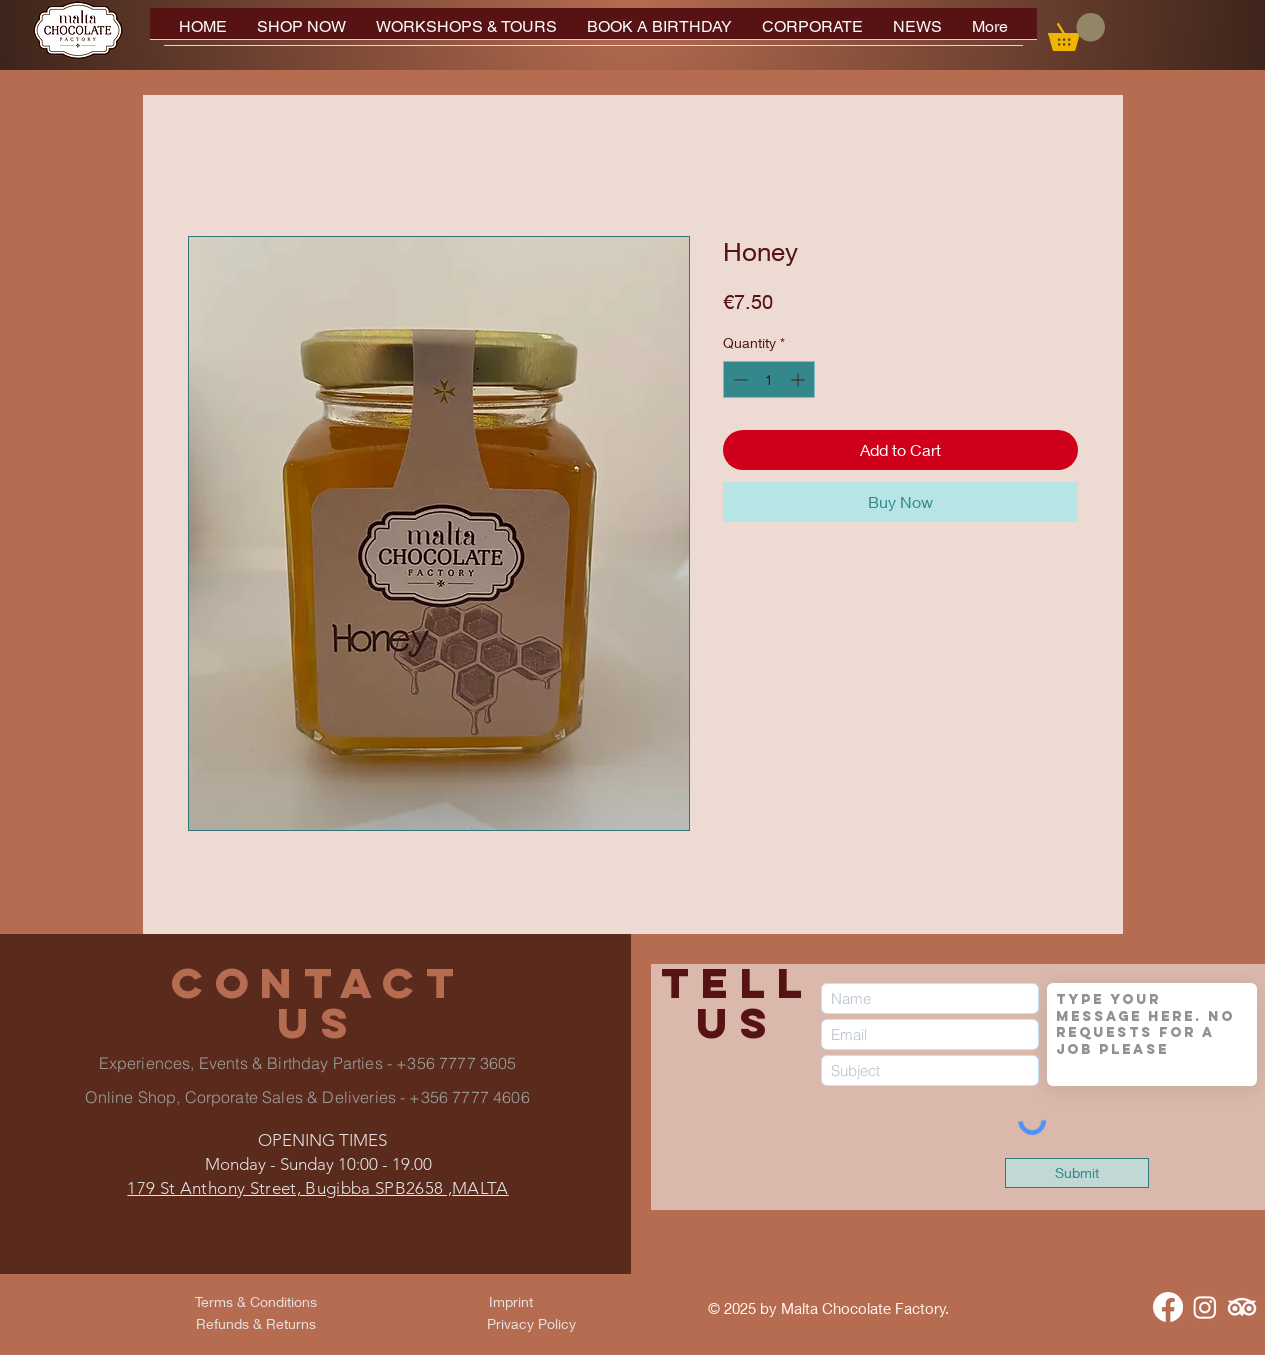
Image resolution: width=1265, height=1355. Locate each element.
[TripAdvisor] (1242, 1307)
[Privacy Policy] (532, 1324)
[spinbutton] (769, 379)
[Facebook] (1168, 1307)
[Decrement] (738, 379)
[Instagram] (1205, 1307)
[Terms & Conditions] (256, 1302)
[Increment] (799, 379)
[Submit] (1077, 1173)
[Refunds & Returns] (256, 1324)
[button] (1076, 32)
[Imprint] (511, 1302)
